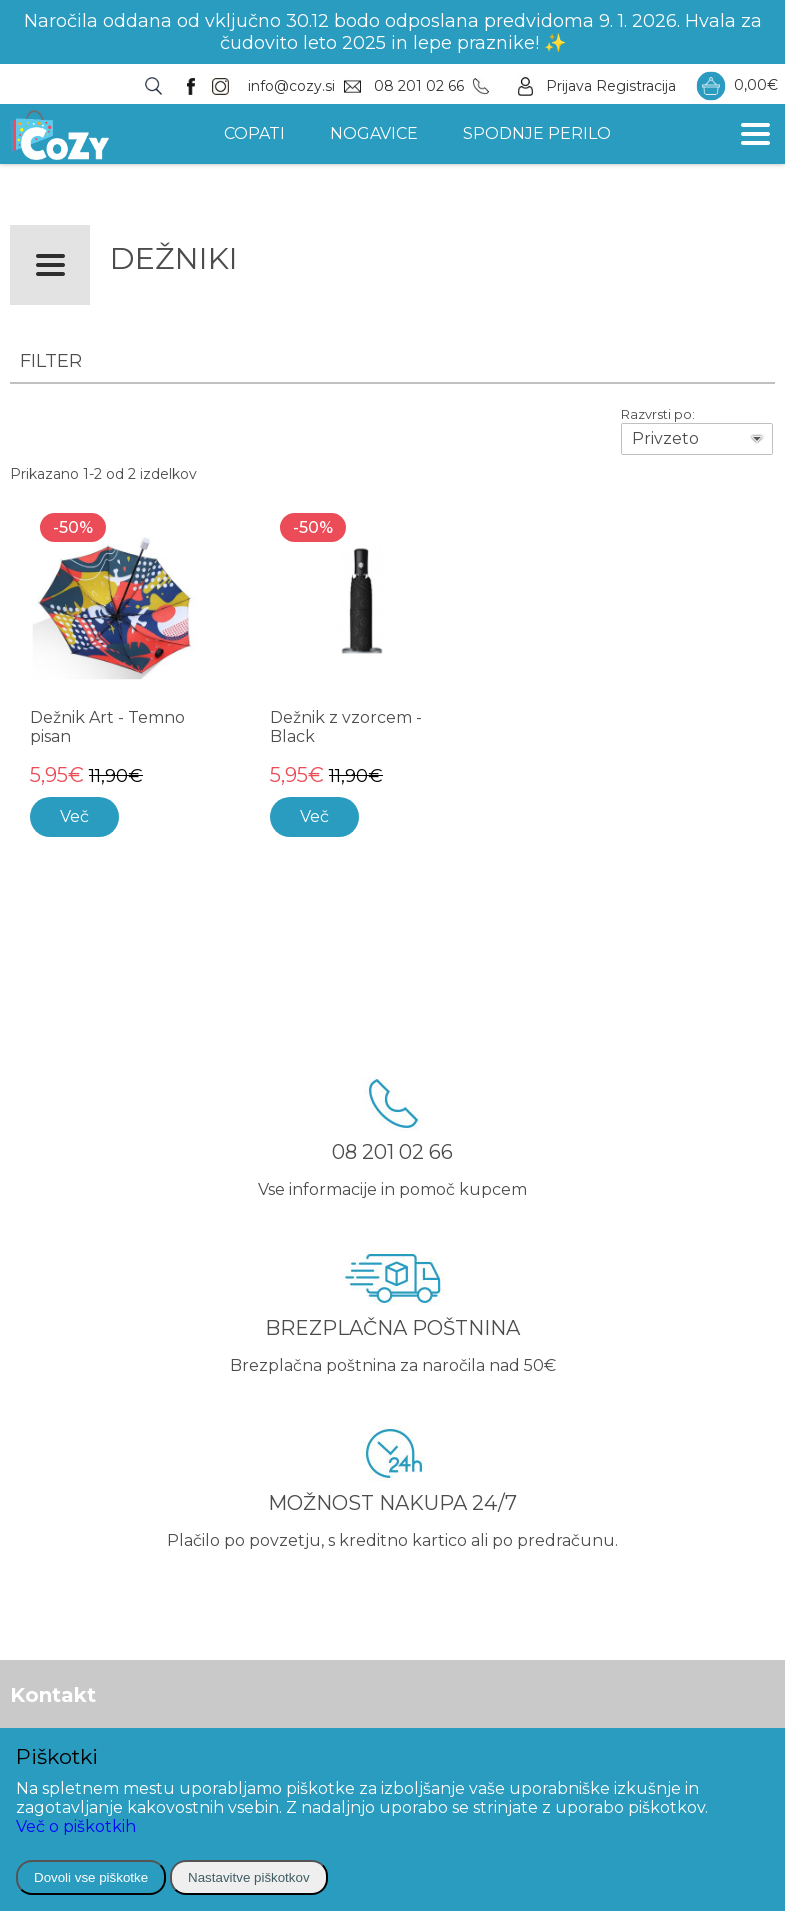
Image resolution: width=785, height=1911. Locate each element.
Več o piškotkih (76, 1826)
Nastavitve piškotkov (248, 1877)
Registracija (636, 86)
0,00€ (737, 86)
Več (74, 816)
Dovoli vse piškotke (91, 1877)
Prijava (569, 86)
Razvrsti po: (658, 414)
